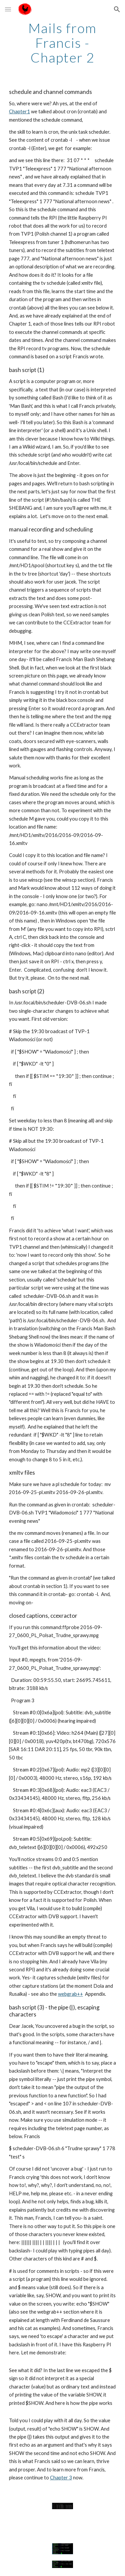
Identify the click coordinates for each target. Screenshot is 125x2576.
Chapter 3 (61, 2477)
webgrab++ (70, 1994)
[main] (62, 43)
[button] (8, 9)
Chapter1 (19, 111)
